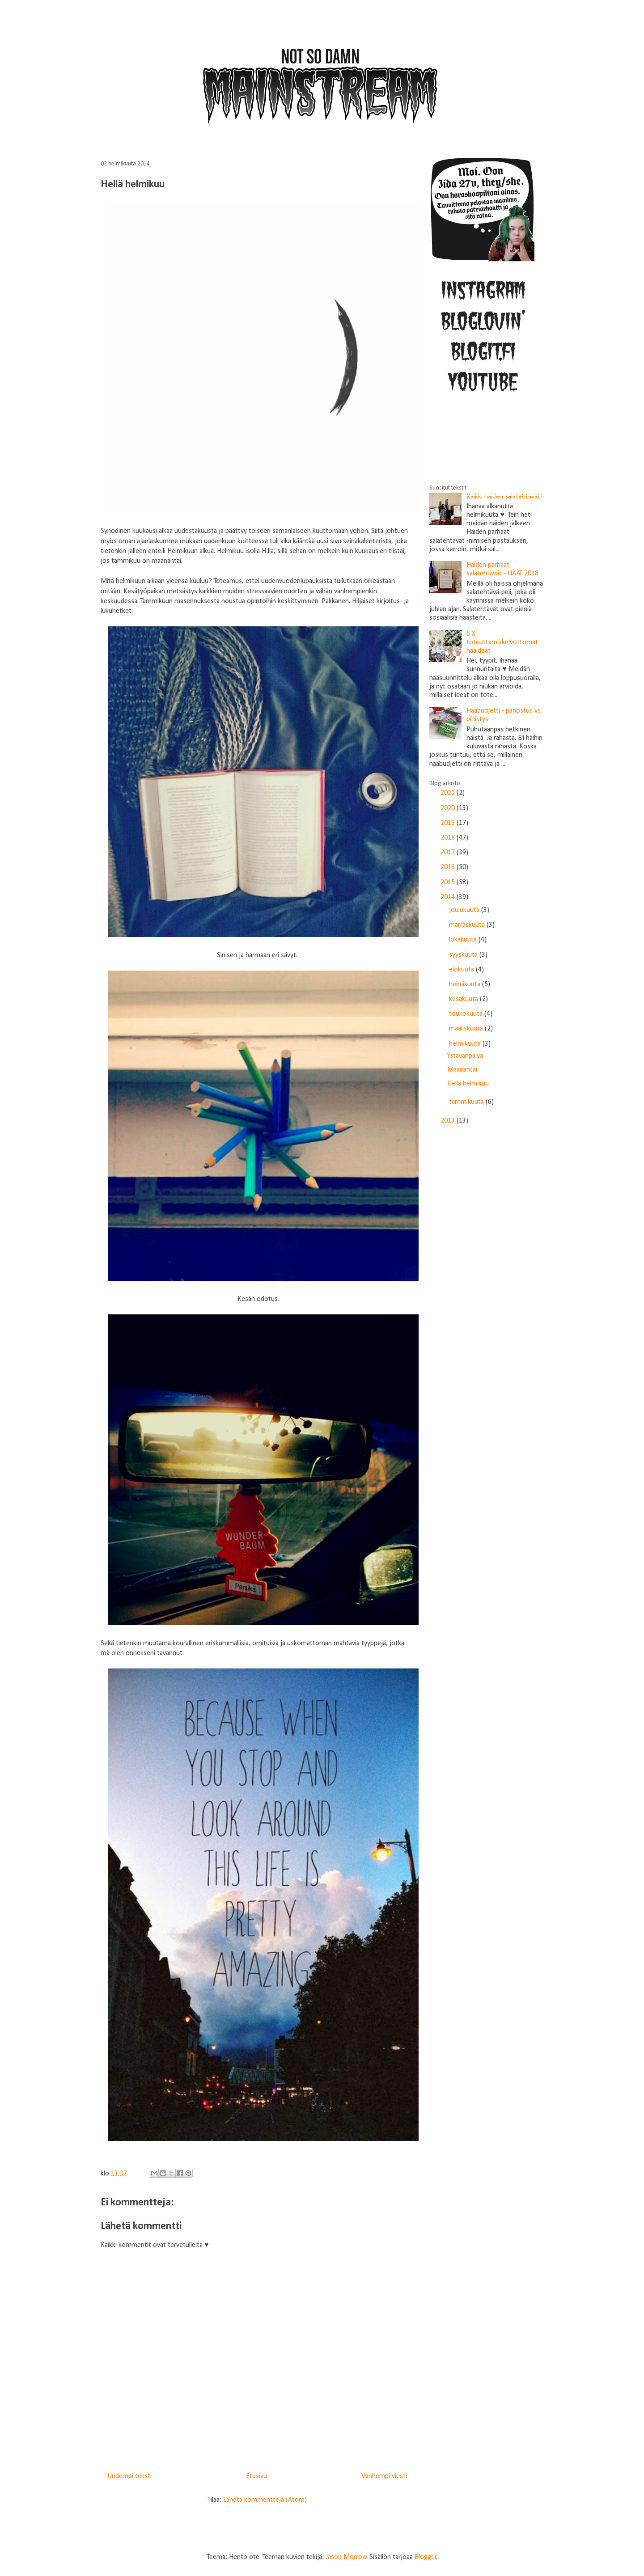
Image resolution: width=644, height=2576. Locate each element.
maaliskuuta (467, 1028)
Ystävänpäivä (465, 1056)
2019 (449, 823)
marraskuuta (468, 925)
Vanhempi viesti (384, 2476)
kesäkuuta (464, 999)
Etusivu (256, 2476)
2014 (449, 897)
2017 (449, 852)
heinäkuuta (465, 984)
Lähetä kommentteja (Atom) (265, 2500)
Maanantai (462, 1069)
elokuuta (462, 969)
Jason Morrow (346, 2557)
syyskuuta (464, 955)
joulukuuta (465, 910)
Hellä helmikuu (468, 1083)
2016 (449, 867)
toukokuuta (466, 1014)
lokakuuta (464, 939)
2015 (449, 882)
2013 (449, 1120)
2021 (449, 793)
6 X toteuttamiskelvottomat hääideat (502, 642)
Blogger (425, 2557)
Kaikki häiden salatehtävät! (504, 496)
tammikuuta (467, 1102)
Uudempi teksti (129, 2476)
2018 (449, 837)
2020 (449, 808)
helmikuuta (466, 1043)
